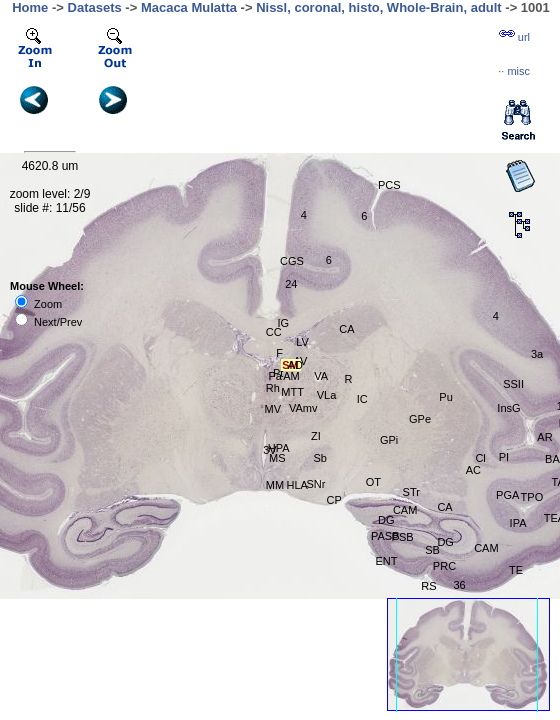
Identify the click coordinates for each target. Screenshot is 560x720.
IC (362, 399)
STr (411, 492)
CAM (486, 548)
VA (321, 376)
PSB (403, 537)
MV (273, 409)
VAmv (303, 408)
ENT (386, 561)
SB (432, 550)
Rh (273, 388)
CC (274, 332)
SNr (315, 484)
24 (291, 284)
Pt (278, 373)
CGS (292, 261)
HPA (279, 448)
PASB (385, 536)
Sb (320, 458)
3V (269, 450)
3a (537, 354)
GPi (389, 440)
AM (291, 376)
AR (544, 437)
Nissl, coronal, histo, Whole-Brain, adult (379, 7)
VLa (327, 395)
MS (277, 458)
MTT (292, 392)
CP (333, 500)
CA (346, 329)
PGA (507, 495)
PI (504, 457)
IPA (518, 523)
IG (283, 323)
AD (295, 365)
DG (445, 542)
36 (460, 585)
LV (302, 342)
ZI (316, 436)
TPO (532, 497)
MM (275, 485)
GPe (420, 419)
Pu (445, 397)
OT (373, 482)
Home (30, 7)
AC (473, 470)
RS (428, 586)
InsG (508, 408)
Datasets (95, 7)
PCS (389, 185)
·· (514, 71)
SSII (513, 384)
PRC (444, 566)
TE (516, 570)
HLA (296, 485)
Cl (480, 458)
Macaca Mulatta (189, 7)
